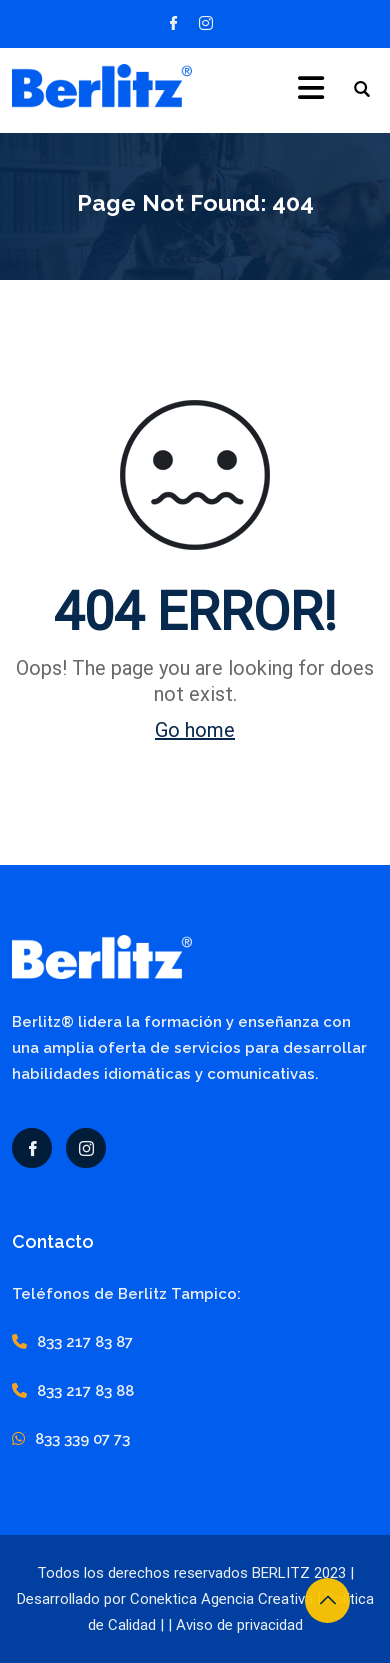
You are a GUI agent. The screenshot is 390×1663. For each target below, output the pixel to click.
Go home (195, 730)
